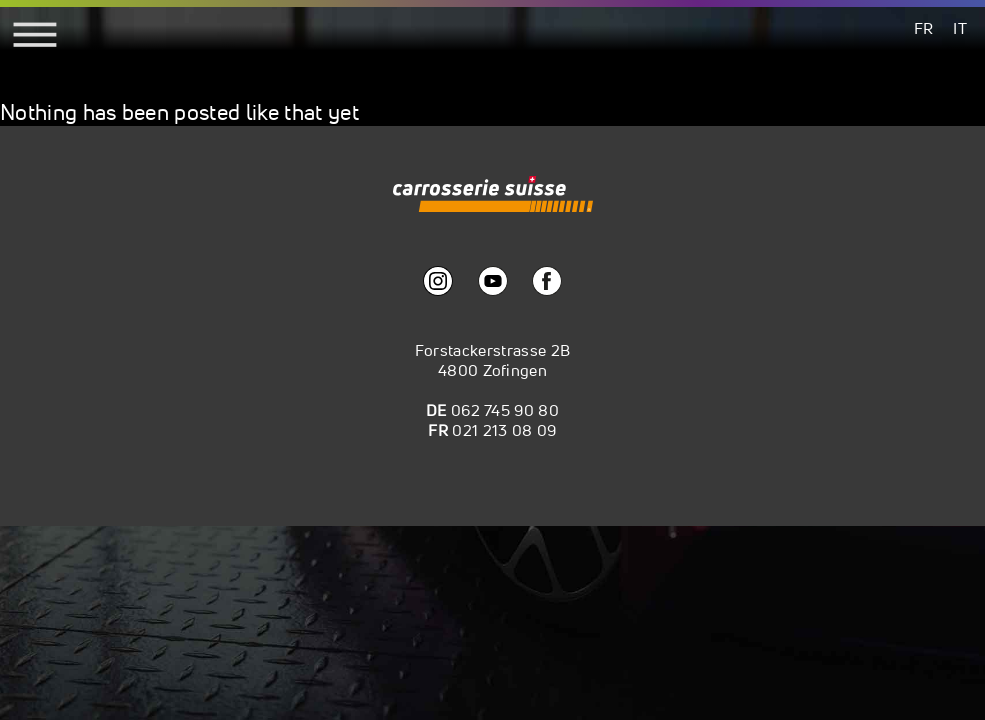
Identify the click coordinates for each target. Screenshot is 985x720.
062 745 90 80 (505, 410)
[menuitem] (924, 27)
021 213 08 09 (504, 430)
